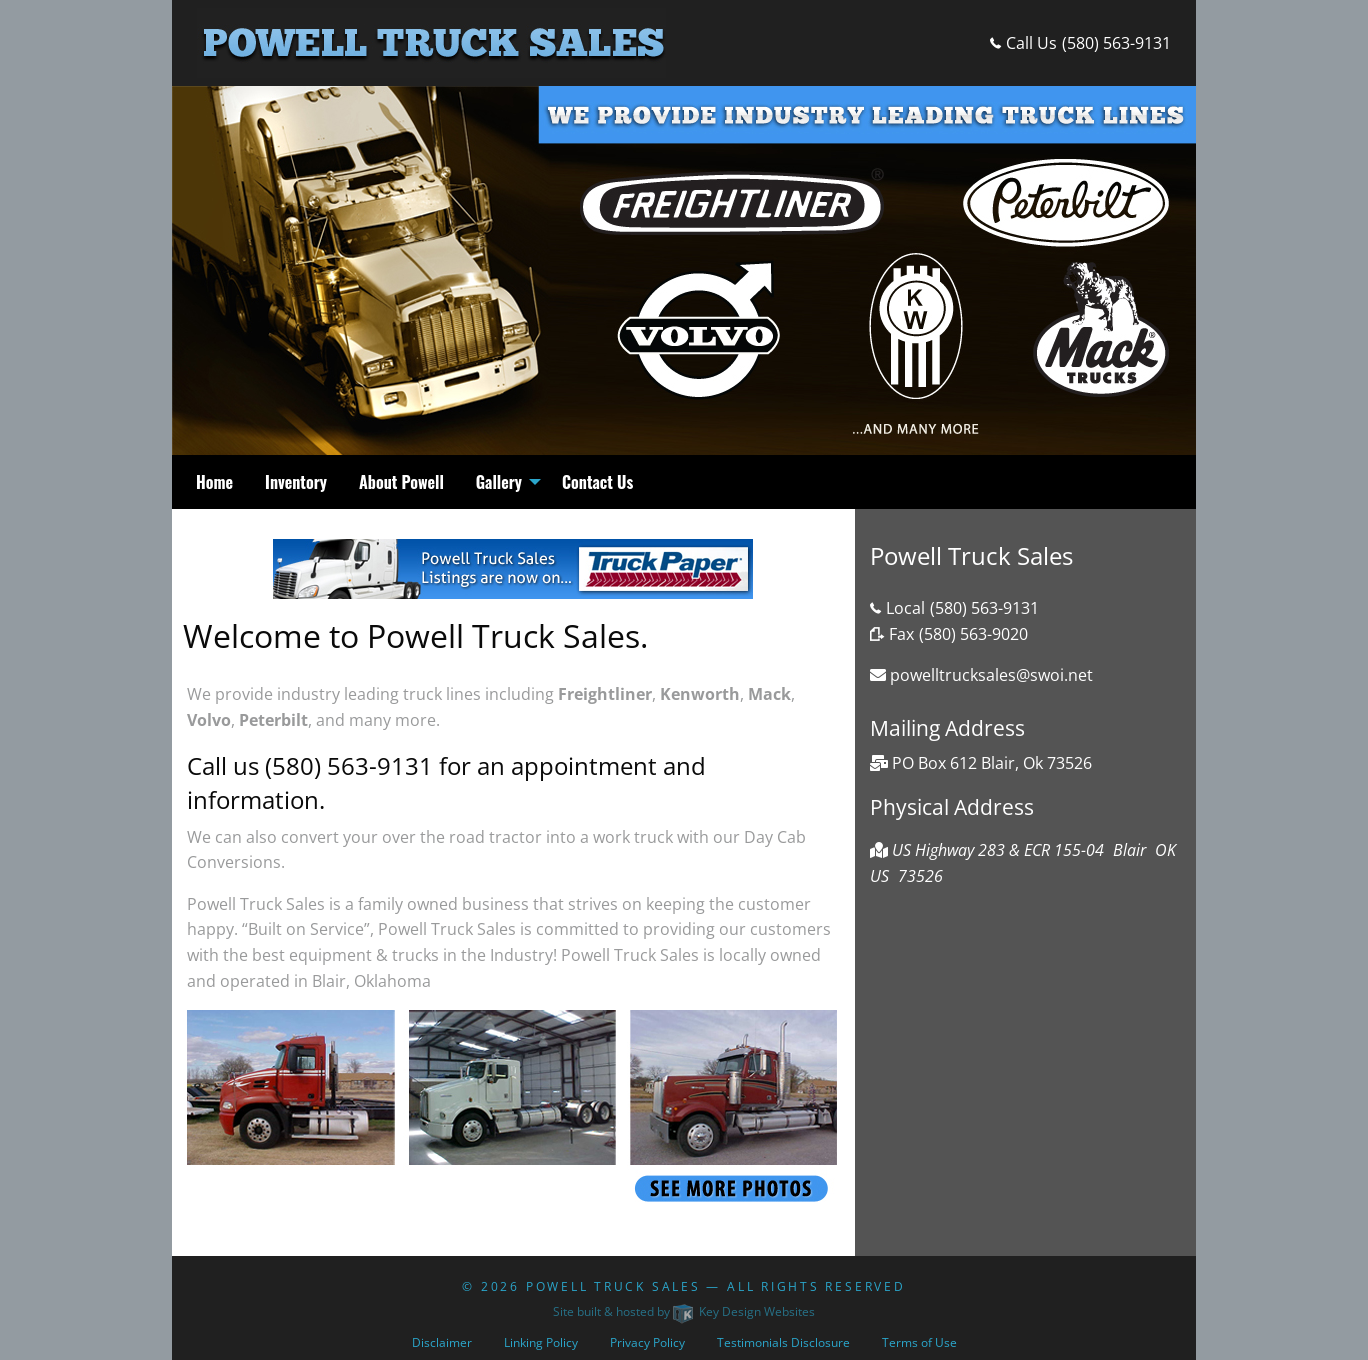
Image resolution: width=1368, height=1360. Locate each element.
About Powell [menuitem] (401, 482)
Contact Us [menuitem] (597, 482)
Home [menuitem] (214, 482)
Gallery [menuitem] (499, 482)
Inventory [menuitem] (296, 482)
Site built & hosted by (684, 1311)
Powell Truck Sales (613, 1286)
